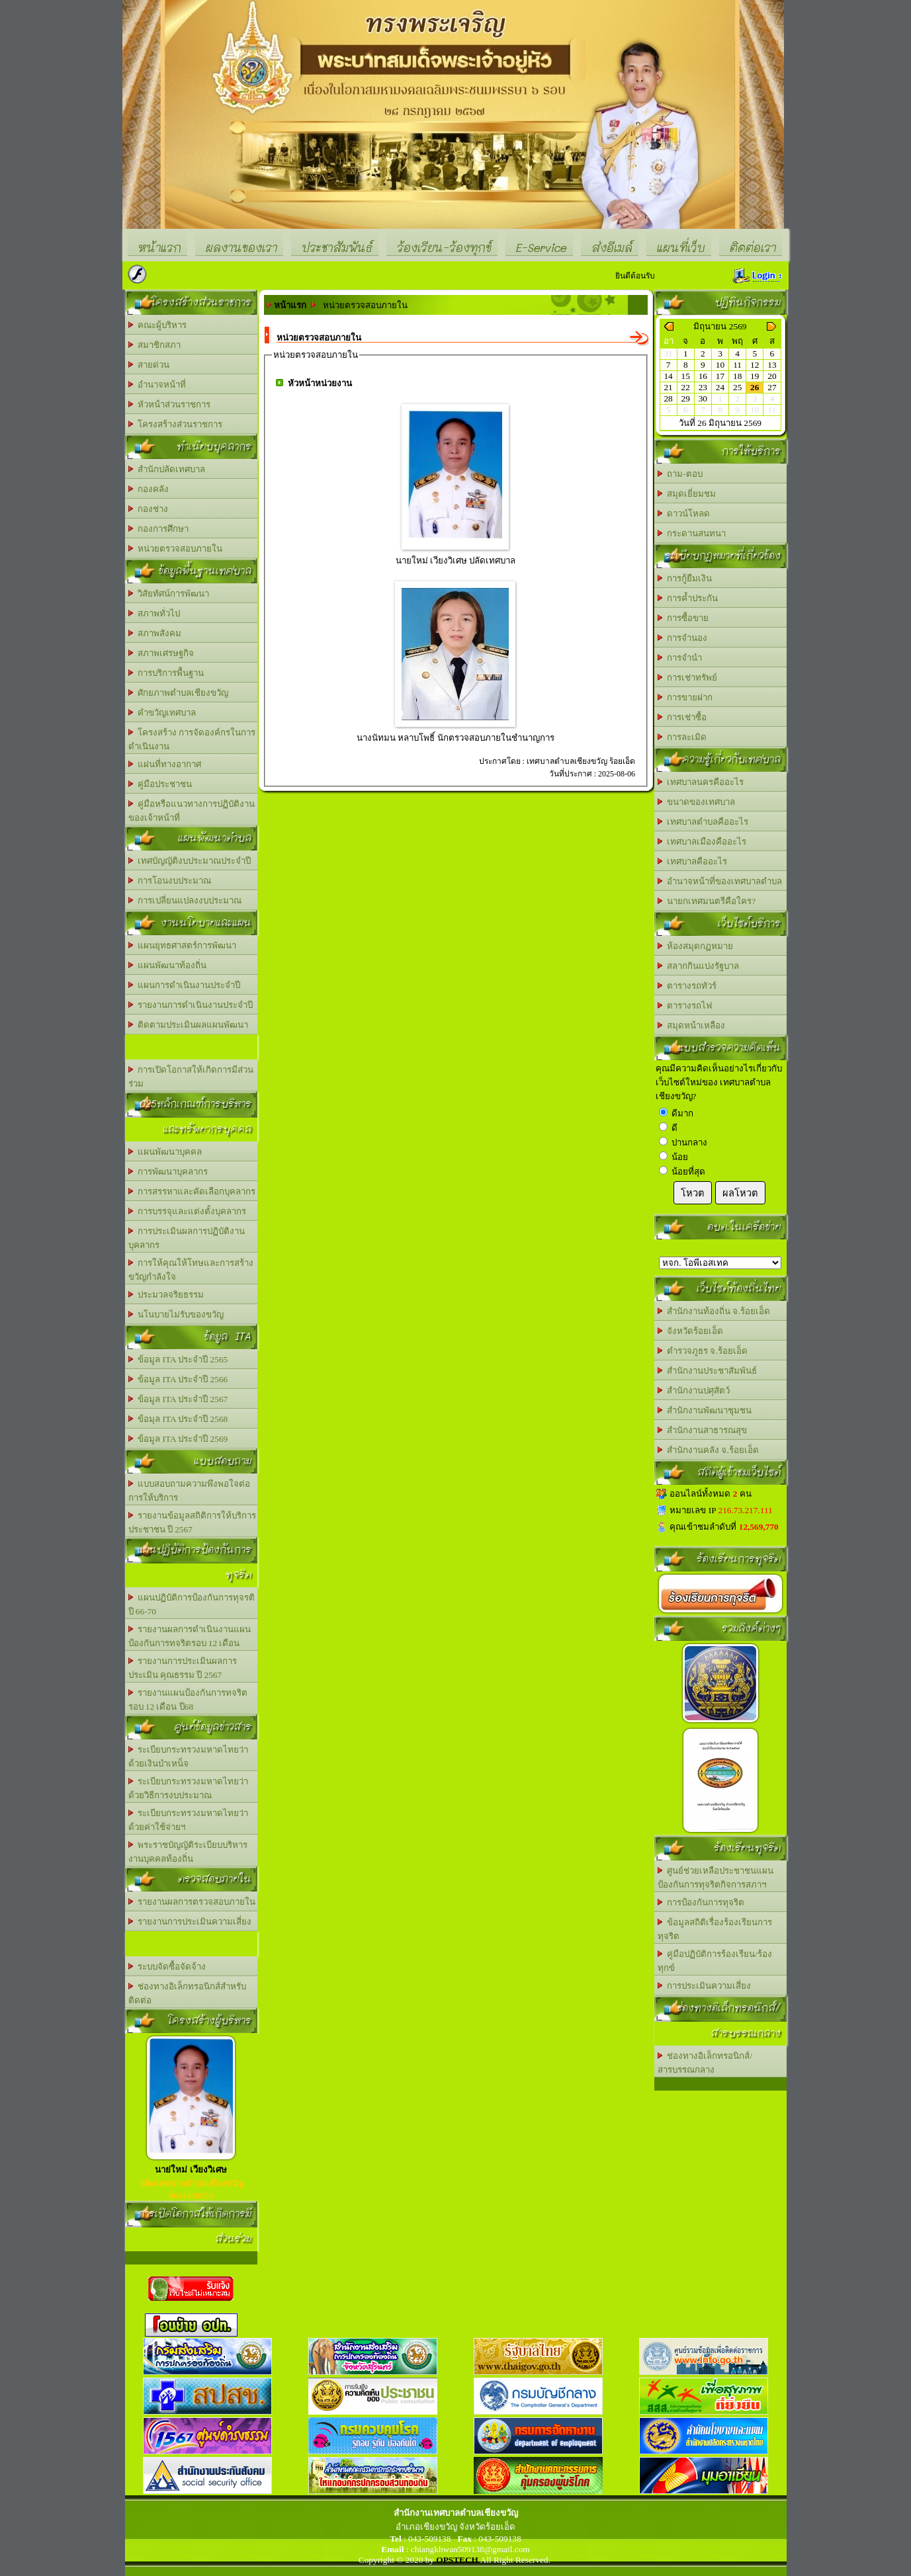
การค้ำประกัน (688, 598)
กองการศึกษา (158, 529)
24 (720, 387)
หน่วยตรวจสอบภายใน (175, 549)
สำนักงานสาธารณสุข (703, 1430)
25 (737, 387)
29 (685, 398)
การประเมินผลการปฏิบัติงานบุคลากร (186, 1238)
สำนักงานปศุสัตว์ (694, 1390)
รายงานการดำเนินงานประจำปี (190, 1005)
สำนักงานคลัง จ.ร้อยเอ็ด (708, 1450)
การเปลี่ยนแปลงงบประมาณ (185, 900)
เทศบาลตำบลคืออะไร (703, 822)
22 (685, 387)
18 (737, 376)
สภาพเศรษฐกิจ (161, 653)
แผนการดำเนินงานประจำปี (184, 985)
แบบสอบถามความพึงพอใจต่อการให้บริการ (189, 1491)
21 (668, 387)
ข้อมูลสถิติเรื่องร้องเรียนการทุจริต (715, 1929)
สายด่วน (149, 365)
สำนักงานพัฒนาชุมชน (705, 1410)
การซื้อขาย (683, 618)
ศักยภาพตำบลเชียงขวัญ (178, 693)
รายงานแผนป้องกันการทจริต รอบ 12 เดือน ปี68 (188, 1700)
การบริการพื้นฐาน (166, 673)
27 (771, 387)
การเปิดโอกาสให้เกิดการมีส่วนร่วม (191, 1077)
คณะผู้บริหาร (157, 325)
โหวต (693, 1193)
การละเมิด (682, 737)
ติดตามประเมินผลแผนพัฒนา (188, 1025)
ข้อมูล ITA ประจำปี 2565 (178, 1359)
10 (720, 365)
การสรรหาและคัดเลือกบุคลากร (192, 1191)
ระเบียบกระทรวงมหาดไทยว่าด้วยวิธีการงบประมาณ (188, 1788)
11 (737, 365)
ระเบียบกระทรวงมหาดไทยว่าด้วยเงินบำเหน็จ (188, 1756)
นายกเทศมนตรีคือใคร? (707, 901)
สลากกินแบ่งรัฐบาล (699, 966)
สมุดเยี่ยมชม (687, 494)
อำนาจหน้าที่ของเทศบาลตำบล (720, 881)
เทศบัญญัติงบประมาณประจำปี (189, 861)
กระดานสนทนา (692, 533)
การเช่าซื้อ (682, 717)
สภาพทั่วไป (154, 613)
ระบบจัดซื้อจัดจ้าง (167, 1967)
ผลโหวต (740, 1193)
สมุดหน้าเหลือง (692, 1025)
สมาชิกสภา (154, 345)
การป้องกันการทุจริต (701, 1902)
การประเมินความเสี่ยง (705, 1986)
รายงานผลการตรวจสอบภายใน (192, 1902)
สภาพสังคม (155, 633)
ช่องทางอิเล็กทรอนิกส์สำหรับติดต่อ (187, 1993)
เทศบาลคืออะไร (693, 861)
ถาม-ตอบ (680, 474)
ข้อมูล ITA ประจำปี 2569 (178, 1439)
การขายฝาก (685, 697)
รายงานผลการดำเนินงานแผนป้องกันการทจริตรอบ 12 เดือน (189, 1636)
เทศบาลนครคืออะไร (701, 782)
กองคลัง (148, 489)
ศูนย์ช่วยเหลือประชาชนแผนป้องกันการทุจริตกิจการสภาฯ (716, 1878)
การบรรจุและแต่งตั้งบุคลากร (187, 1211)
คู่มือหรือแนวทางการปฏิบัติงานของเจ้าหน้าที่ (191, 811)
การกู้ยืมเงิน (685, 578)
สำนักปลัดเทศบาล (167, 469)
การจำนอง (683, 638)
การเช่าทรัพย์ (688, 678)
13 (771, 365)
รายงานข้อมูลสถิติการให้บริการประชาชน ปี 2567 (192, 1522)
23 (703, 387)
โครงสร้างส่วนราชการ (175, 424)
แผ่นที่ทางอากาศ (165, 764)
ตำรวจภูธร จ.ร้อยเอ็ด (703, 1351)
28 (668, 398)
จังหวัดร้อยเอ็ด (691, 1331)
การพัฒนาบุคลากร (168, 1172)
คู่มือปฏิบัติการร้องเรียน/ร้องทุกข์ (715, 1961)
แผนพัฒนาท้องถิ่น (167, 965)
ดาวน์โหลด (684, 514)
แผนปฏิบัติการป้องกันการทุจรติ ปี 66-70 (191, 1604)
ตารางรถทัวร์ (687, 986)
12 (754, 365)
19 (754, 376)
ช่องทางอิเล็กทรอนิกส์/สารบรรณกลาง (705, 2063)
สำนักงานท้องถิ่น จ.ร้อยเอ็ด (714, 1311)
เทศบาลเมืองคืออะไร (702, 842)
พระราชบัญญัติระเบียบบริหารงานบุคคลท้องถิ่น (188, 1852)
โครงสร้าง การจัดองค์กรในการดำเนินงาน (192, 739)
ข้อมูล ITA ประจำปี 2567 (178, 1399)
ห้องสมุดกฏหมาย (696, 946)
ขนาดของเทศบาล (697, 802)
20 (771, 376)
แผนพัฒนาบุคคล (165, 1152)
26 (754, 387)
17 (720, 376)
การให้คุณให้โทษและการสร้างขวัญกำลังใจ (191, 1270)
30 (703, 398)
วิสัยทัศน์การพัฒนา (169, 594)
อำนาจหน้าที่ (157, 385)
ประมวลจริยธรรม (166, 1295)
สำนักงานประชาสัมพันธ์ (708, 1371)
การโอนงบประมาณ (170, 881)
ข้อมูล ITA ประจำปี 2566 (178, 1379)
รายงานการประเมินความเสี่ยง (190, 1922)
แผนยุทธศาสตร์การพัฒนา (182, 945)
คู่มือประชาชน (160, 784)
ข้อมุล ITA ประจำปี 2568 (178, 1419)
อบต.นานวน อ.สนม (720, 1263)
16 (703, 376)
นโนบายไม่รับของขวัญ (176, 1314)
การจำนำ (680, 658)
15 (685, 376)
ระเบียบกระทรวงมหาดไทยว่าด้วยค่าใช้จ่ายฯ (188, 1820)
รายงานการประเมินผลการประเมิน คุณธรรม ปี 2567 (183, 1668)
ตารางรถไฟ (685, 1006)
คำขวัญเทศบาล (162, 713)
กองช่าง (148, 509)
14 (668, 376)
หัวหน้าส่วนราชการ (169, 404)
